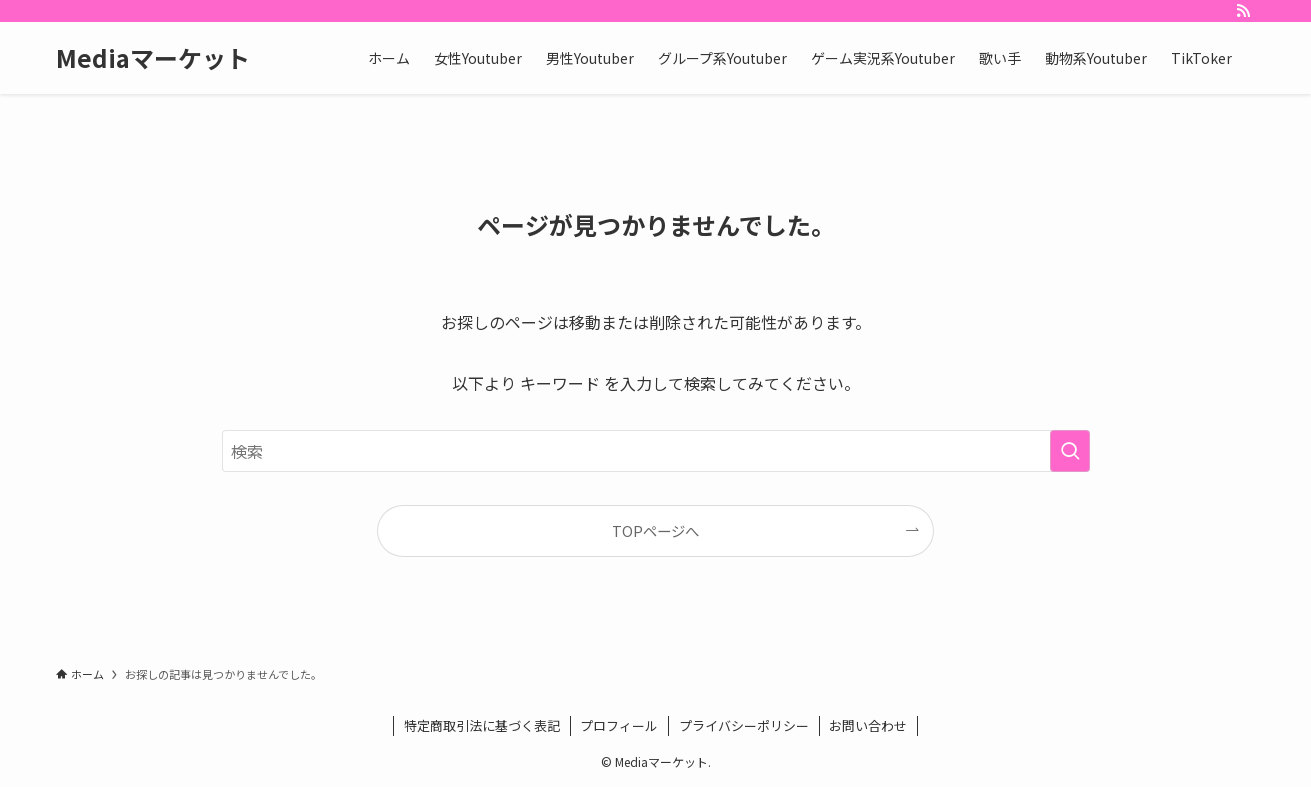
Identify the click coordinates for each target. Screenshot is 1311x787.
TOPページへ (655, 530)
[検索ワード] (656, 451)
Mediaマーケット (153, 58)
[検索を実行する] (1070, 451)
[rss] (1243, 11)
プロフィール (619, 725)
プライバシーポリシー (744, 725)
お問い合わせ (868, 725)
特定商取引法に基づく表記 (482, 725)
